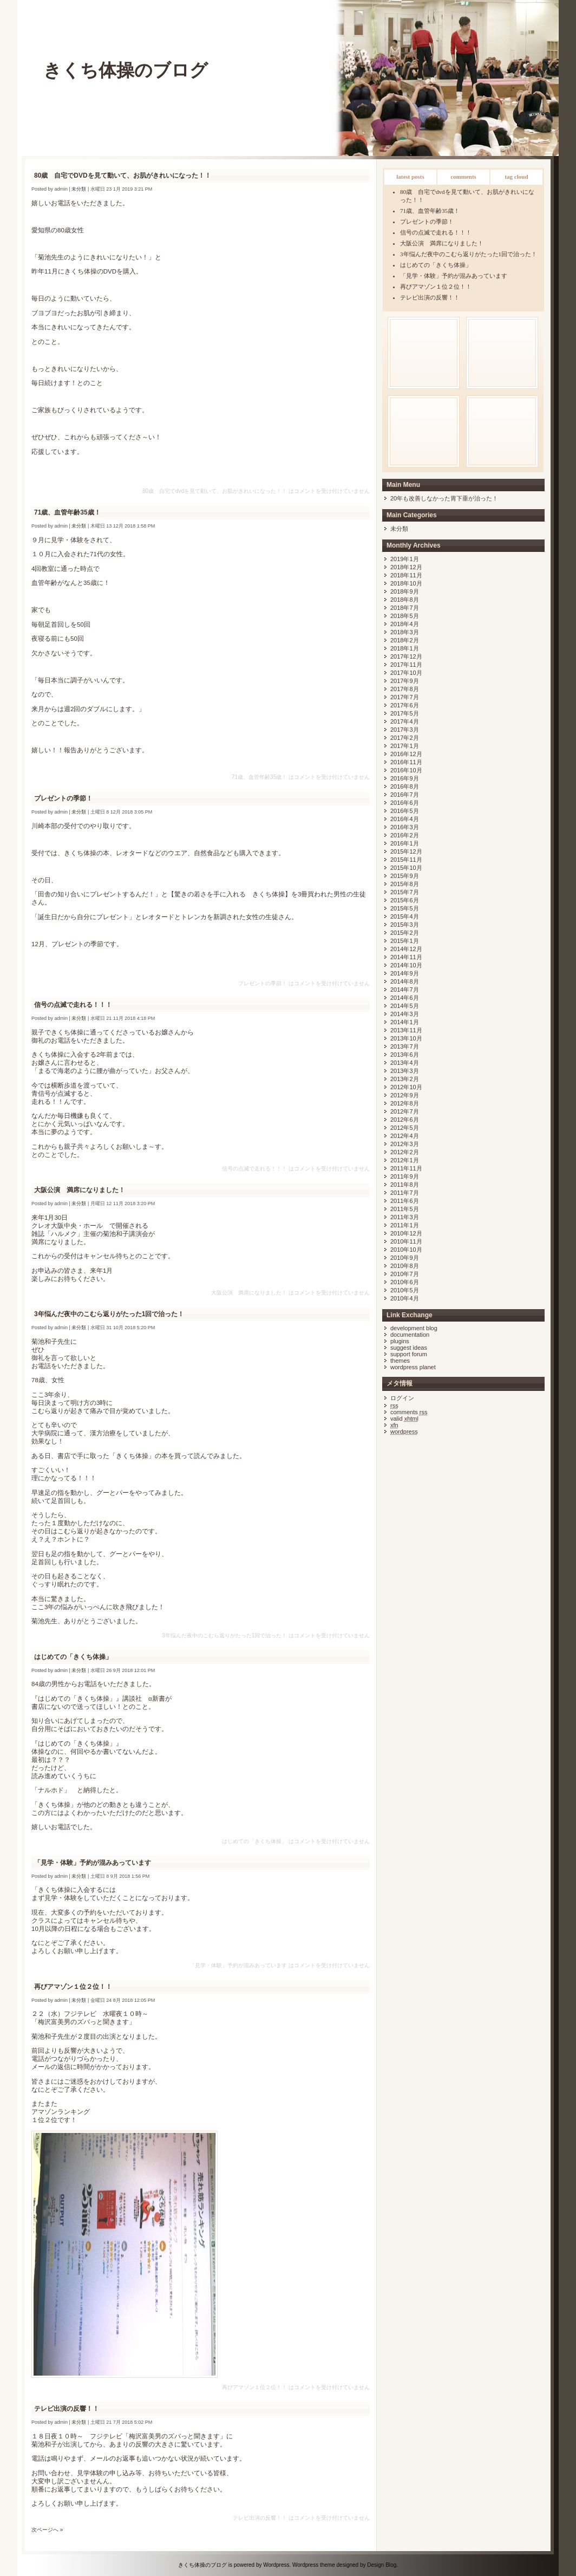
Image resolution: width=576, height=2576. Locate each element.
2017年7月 (404, 697)
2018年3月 (404, 632)
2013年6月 (404, 1054)
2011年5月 (404, 1209)
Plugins (399, 1341)
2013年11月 (406, 1030)
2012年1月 (404, 1160)
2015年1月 (404, 941)
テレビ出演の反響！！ (430, 297)
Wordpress (276, 2565)
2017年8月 (404, 689)
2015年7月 (404, 892)
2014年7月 (404, 989)
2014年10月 (406, 965)
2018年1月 (404, 648)
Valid (404, 1418)
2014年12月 (406, 949)
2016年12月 (406, 754)
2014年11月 (406, 957)
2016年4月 (404, 819)
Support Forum (408, 1354)
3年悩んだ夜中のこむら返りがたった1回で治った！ (468, 254)
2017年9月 (404, 681)
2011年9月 (404, 1176)
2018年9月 (404, 591)
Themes (400, 1360)
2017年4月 (404, 721)
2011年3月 (404, 1217)
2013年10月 (406, 1038)
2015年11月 (406, 859)
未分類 (399, 528)
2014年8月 (404, 981)
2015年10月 (406, 867)
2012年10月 (406, 1087)
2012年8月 (404, 1103)
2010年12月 (406, 1233)
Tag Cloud (516, 176)
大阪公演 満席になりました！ (441, 243)
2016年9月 (404, 778)
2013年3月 (404, 1071)
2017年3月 (404, 729)
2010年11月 (406, 1241)
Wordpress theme (313, 2565)
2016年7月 (404, 794)
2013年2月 (404, 1079)
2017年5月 (404, 713)
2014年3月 (404, 1014)
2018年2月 (404, 640)
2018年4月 (404, 624)
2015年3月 (404, 924)
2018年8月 (404, 599)
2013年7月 (404, 1046)
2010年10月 (406, 1249)
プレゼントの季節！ (427, 221)
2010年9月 (404, 1257)
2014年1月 (404, 1022)
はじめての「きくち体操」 (436, 265)
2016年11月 (406, 762)
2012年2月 (404, 1152)
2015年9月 (404, 876)
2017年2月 (404, 737)
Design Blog (381, 2565)
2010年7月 (404, 1274)
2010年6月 (404, 1282)
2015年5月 (404, 908)
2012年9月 (404, 1095)
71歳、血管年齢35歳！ (430, 210)
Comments (463, 176)
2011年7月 (404, 1192)
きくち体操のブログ (125, 70)
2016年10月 (406, 770)
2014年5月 (404, 1006)
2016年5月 (404, 811)
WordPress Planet (413, 1367)
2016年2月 (404, 835)
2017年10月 (406, 672)
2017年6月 (404, 705)
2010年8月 (404, 1266)
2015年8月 (404, 884)
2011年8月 (404, 1184)
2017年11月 (406, 664)
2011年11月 (406, 1168)
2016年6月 (404, 802)
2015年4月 (404, 916)
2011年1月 (404, 1225)
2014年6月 (404, 997)
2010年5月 (404, 1290)
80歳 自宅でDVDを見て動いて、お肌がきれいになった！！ (122, 175)
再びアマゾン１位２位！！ (436, 286)
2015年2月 (404, 932)
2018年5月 (404, 616)
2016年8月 (404, 786)
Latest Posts (410, 176)
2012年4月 (404, 1136)
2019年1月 (404, 559)
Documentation (409, 1334)
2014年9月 (404, 973)
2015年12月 (406, 851)
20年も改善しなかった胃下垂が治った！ (444, 498)
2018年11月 (406, 575)
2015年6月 (404, 900)
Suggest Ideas (408, 1347)
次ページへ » (47, 2530)
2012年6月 (404, 1119)
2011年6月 (404, 1201)
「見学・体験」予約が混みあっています (453, 275)
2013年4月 (404, 1062)
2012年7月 (404, 1111)
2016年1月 (404, 843)
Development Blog (413, 1328)
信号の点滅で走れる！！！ (436, 232)
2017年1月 (404, 746)
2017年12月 (406, 656)
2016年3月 (404, 827)
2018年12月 (406, 567)
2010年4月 (404, 1298)
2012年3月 (404, 1144)
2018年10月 (406, 583)
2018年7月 (404, 607)
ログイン (402, 1398)
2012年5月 (404, 1127)
